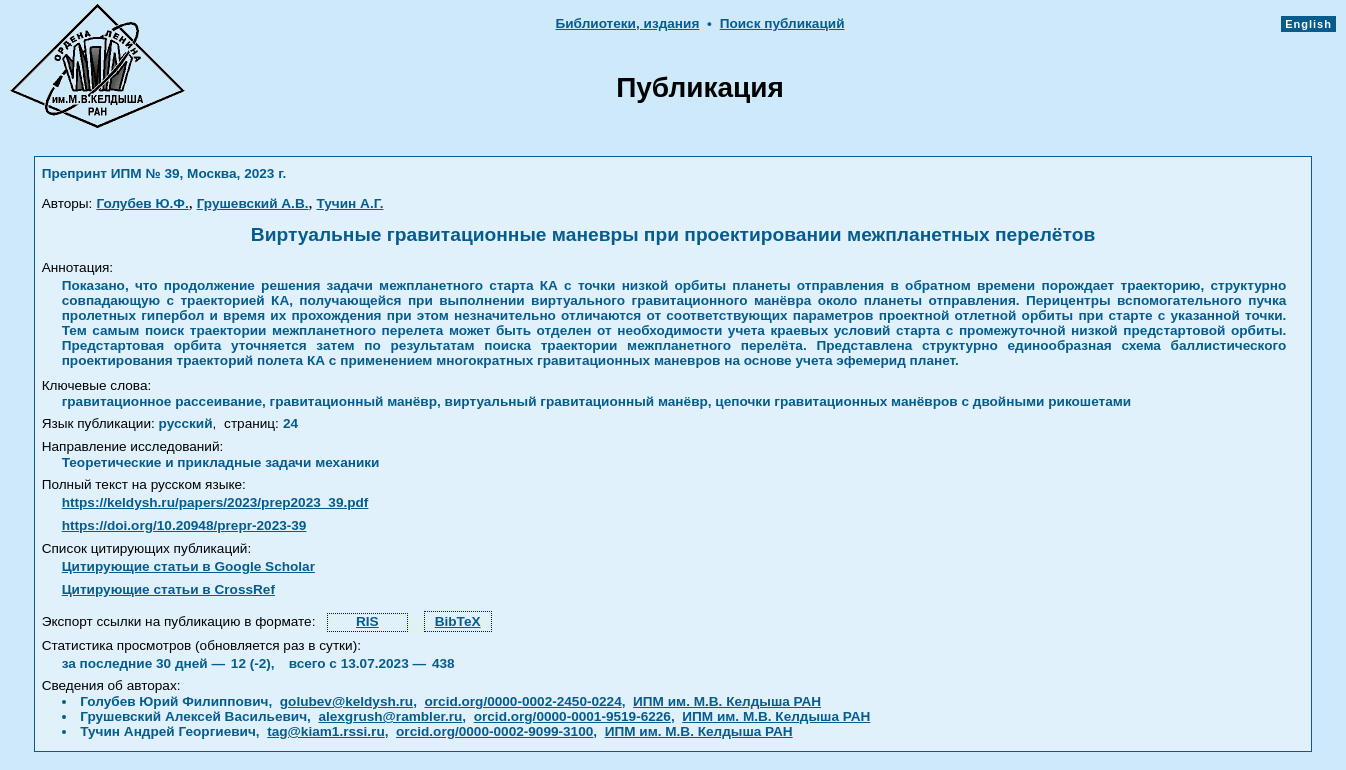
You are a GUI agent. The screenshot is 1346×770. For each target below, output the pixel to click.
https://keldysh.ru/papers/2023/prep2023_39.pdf (215, 502)
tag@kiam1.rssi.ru (326, 731)
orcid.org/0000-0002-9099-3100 (494, 731)
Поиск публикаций (782, 23)
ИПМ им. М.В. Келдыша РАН (727, 701)
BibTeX (458, 621)
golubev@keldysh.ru (346, 701)
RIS (367, 621)
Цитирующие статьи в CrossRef (168, 589)
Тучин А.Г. (350, 203)
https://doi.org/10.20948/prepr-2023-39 (184, 525)
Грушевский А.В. (253, 203)
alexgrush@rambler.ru (390, 716)
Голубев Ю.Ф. (142, 203)
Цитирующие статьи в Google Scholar (188, 566)
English (1308, 24)
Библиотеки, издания (627, 23)
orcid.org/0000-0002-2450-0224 (523, 701)
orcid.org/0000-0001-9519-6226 (572, 716)
